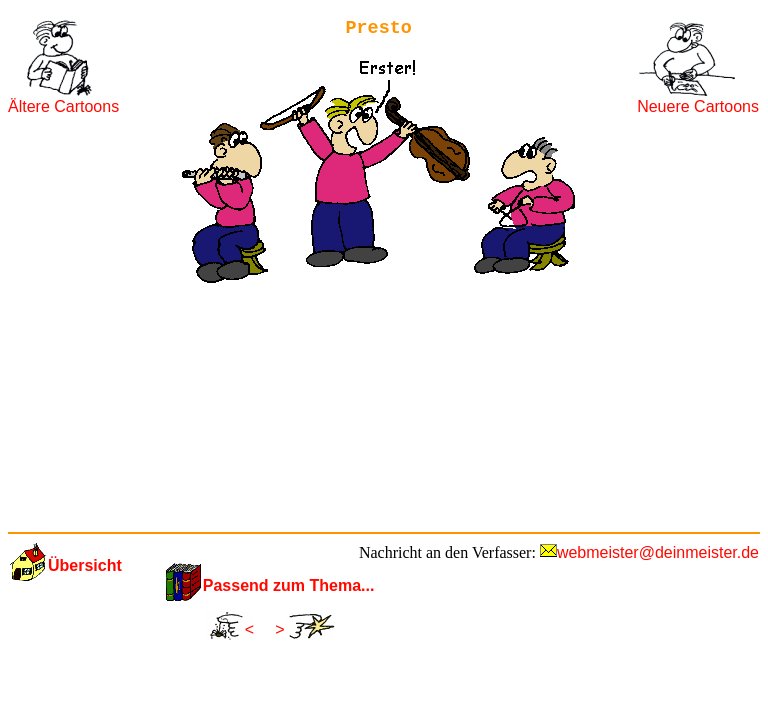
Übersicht (85, 565)
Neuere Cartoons (698, 106)
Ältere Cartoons (63, 106)
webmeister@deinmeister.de (658, 552)
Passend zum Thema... (289, 585)
